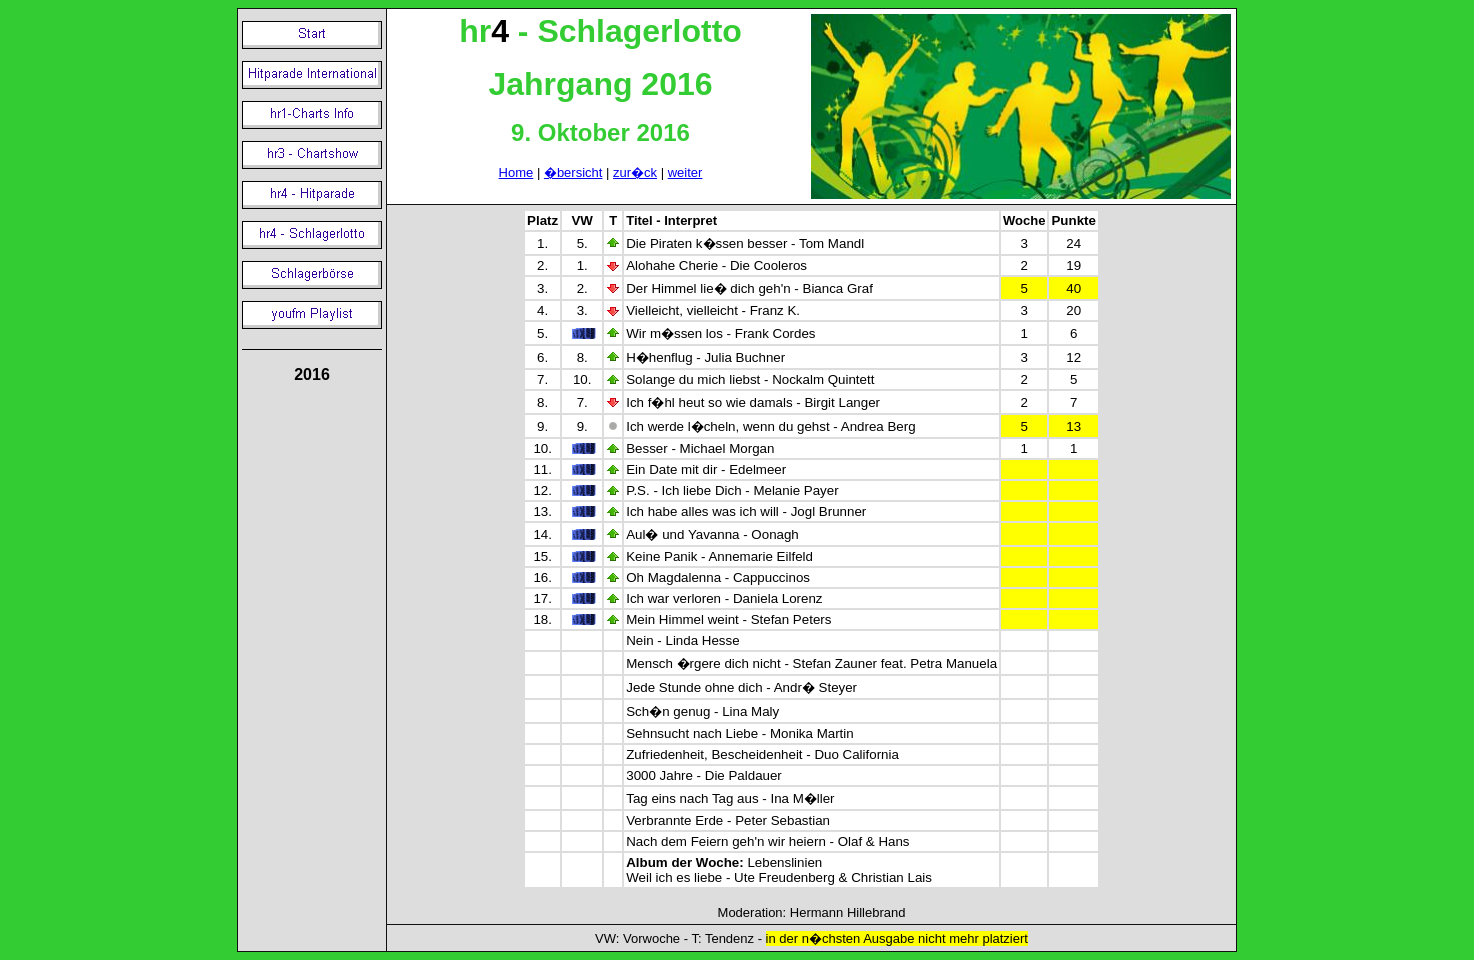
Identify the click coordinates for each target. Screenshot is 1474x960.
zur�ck (635, 172)
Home (516, 172)
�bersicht (573, 172)
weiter (685, 172)
